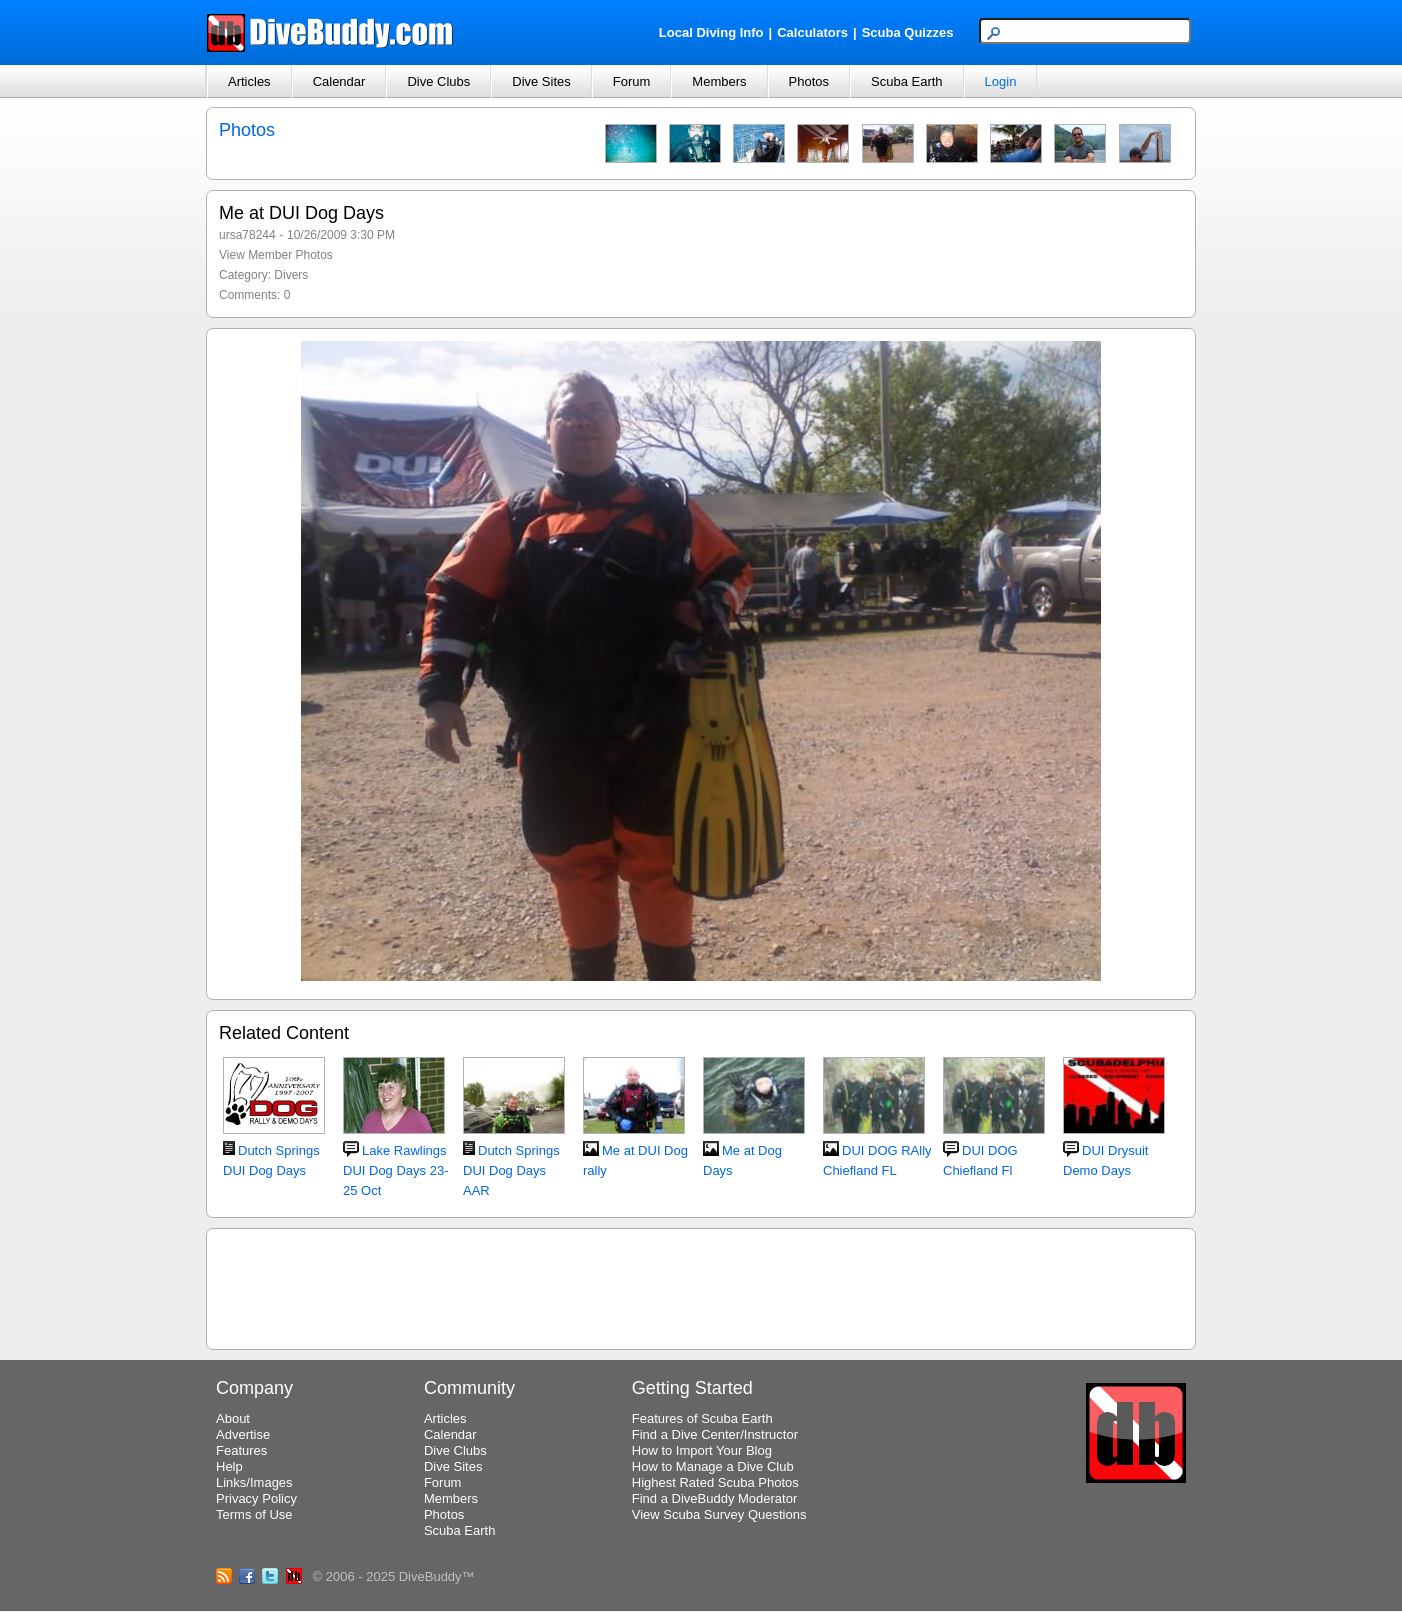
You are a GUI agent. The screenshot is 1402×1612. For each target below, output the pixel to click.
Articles (249, 81)
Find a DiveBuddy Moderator (714, 1498)
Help (229, 1466)
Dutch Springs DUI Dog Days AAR (511, 1170)
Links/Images (254, 1482)
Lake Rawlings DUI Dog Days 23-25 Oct (395, 1170)
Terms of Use (254, 1514)
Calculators (812, 32)
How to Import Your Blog (702, 1450)
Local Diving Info (711, 32)
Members (719, 81)
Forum (632, 81)
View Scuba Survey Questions (719, 1514)
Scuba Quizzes (908, 32)
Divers (291, 275)
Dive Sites (541, 81)
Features (241, 1450)
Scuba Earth (907, 81)
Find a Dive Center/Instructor (715, 1434)
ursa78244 (247, 235)
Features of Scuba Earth (702, 1418)
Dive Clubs (438, 81)
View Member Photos (276, 255)
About (233, 1418)
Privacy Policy (256, 1498)
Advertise (243, 1434)
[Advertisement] (701, 1286)
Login (1001, 81)
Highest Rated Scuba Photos (715, 1482)
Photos (809, 81)
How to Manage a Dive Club (713, 1466)
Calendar (339, 81)
